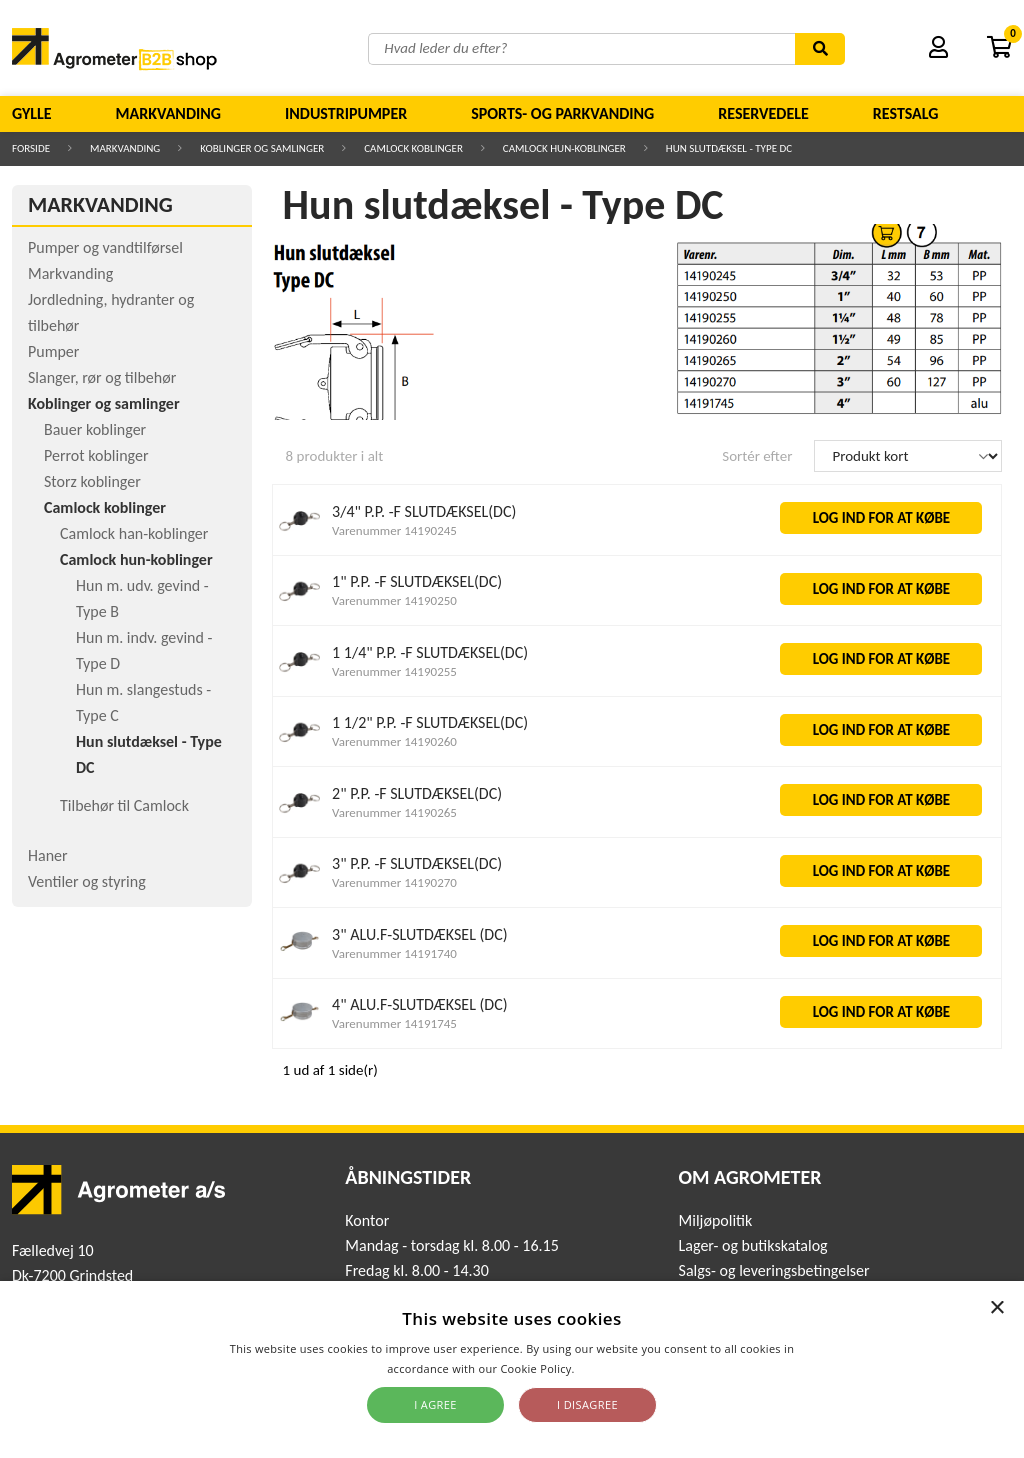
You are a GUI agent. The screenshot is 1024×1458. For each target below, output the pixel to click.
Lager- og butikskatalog (753, 1245)
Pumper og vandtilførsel (105, 247)
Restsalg (906, 113)
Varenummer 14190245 (394, 530)
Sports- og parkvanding (562, 113)
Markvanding (168, 113)
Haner (48, 855)
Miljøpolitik (716, 1220)
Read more (607, 1368)
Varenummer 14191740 (394, 953)
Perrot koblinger (96, 455)
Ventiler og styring (87, 881)
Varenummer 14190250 (394, 600)
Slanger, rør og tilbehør (102, 377)
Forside (31, 148)
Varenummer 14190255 (394, 671)
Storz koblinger (92, 481)
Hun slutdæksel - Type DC (729, 148)
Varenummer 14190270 (394, 882)
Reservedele (763, 113)
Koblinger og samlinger (262, 148)
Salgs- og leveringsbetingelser (774, 1270)
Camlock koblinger (413, 148)
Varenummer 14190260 (394, 741)
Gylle (32, 113)
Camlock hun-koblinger (564, 148)
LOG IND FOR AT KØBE (882, 518)
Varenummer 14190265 (394, 812)
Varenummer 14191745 (394, 1023)
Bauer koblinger (95, 429)
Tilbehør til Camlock (124, 805)
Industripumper (346, 113)
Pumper (53, 351)
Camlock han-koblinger (134, 533)
